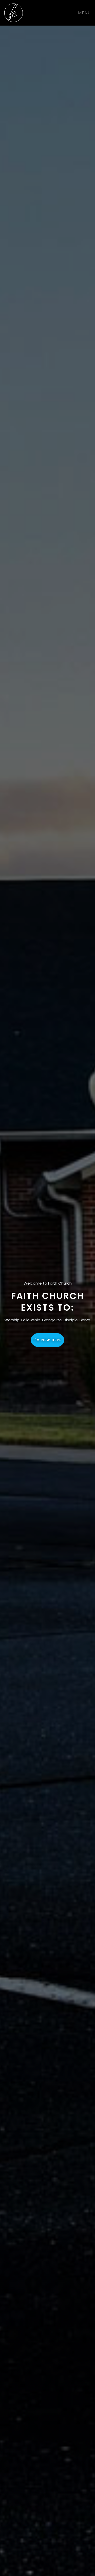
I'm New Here (47, 1340)
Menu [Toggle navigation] (84, 13)
